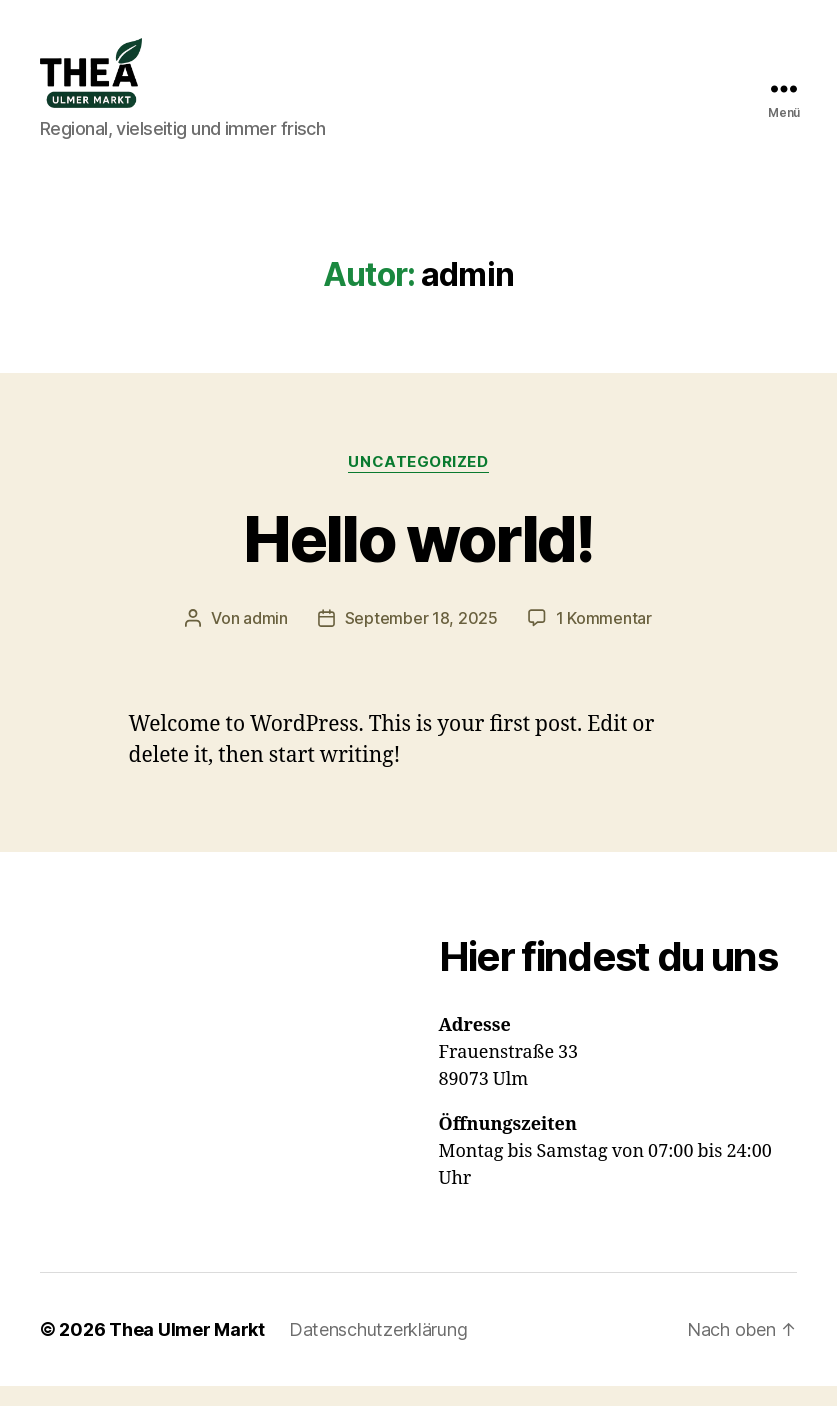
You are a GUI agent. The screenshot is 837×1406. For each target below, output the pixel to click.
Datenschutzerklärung (378, 1349)
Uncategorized (418, 482)
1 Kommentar (604, 638)
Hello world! (418, 558)
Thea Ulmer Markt (187, 1349)
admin (265, 638)
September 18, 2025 (421, 638)
